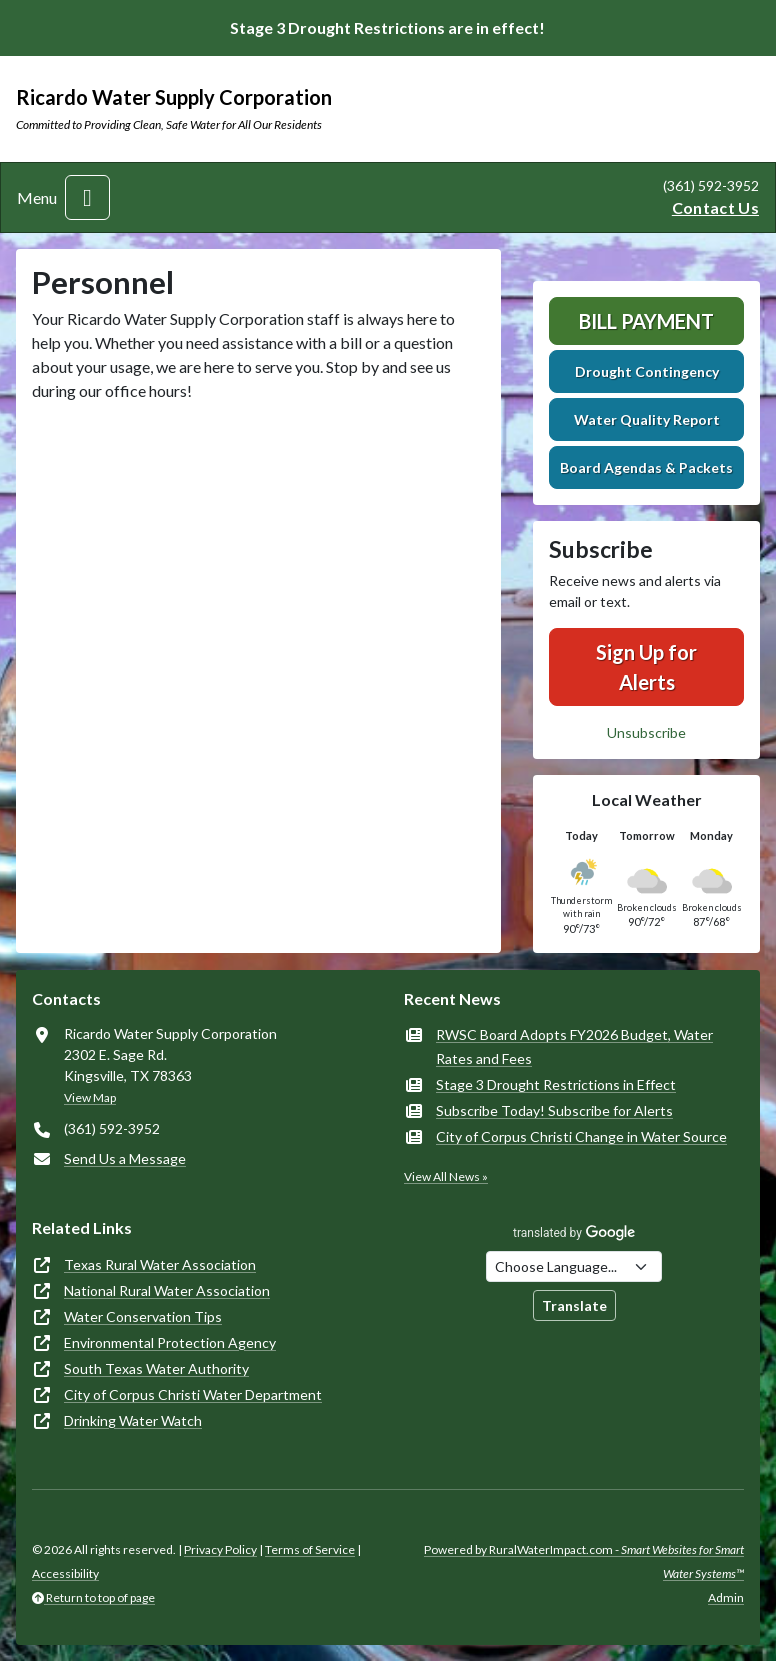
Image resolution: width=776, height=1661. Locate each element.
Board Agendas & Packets (646, 467)
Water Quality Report (647, 419)
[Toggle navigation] (87, 197)
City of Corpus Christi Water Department (193, 1394)
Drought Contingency (647, 371)
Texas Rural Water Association (160, 1264)
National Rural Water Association (167, 1290)
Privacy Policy (220, 1549)
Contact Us (715, 207)
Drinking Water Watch (133, 1420)
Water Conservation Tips (143, 1316)
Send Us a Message (125, 1158)
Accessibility (65, 1573)
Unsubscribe (646, 732)
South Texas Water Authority (156, 1368)
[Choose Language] (574, 1266)
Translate (574, 1305)
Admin (726, 1597)
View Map (90, 1097)
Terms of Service (310, 1549)
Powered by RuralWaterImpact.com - (584, 1561)
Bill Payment (646, 321)
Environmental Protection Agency (170, 1342)
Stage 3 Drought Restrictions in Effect (556, 1084)
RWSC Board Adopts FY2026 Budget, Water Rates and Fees (574, 1046)
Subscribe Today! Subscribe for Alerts (554, 1110)
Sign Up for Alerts (646, 667)
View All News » (446, 1176)
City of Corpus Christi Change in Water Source (581, 1136)
